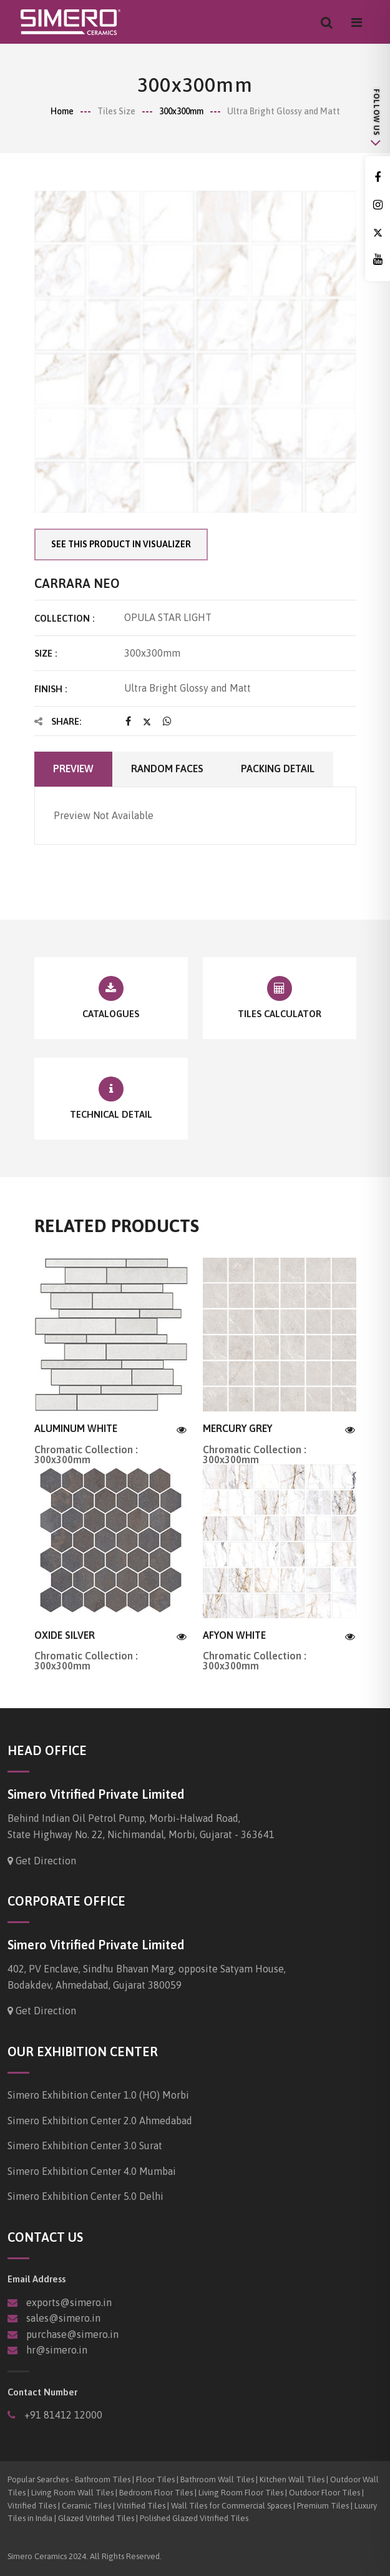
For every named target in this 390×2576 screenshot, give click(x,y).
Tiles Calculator (279, 1013)
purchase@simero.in (72, 2334)
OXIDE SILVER (64, 1635)
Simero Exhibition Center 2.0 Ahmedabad (99, 2120)
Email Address (36, 2279)
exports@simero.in (69, 2302)
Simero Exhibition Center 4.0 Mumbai (91, 2171)
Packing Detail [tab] (277, 768)
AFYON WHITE (234, 1635)
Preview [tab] (73, 768)
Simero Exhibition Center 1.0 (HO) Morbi (98, 2095)
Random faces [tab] (167, 768)
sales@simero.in (63, 2318)
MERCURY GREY (237, 1428)
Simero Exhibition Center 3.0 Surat (84, 2145)
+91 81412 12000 (62, 2414)
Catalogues (110, 1013)
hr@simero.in (56, 2349)
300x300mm (181, 111)
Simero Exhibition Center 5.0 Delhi (85, 2196)
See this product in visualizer (121, 544)
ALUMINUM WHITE (75, 1428)
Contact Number (42, 2392)
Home (62, 111)
